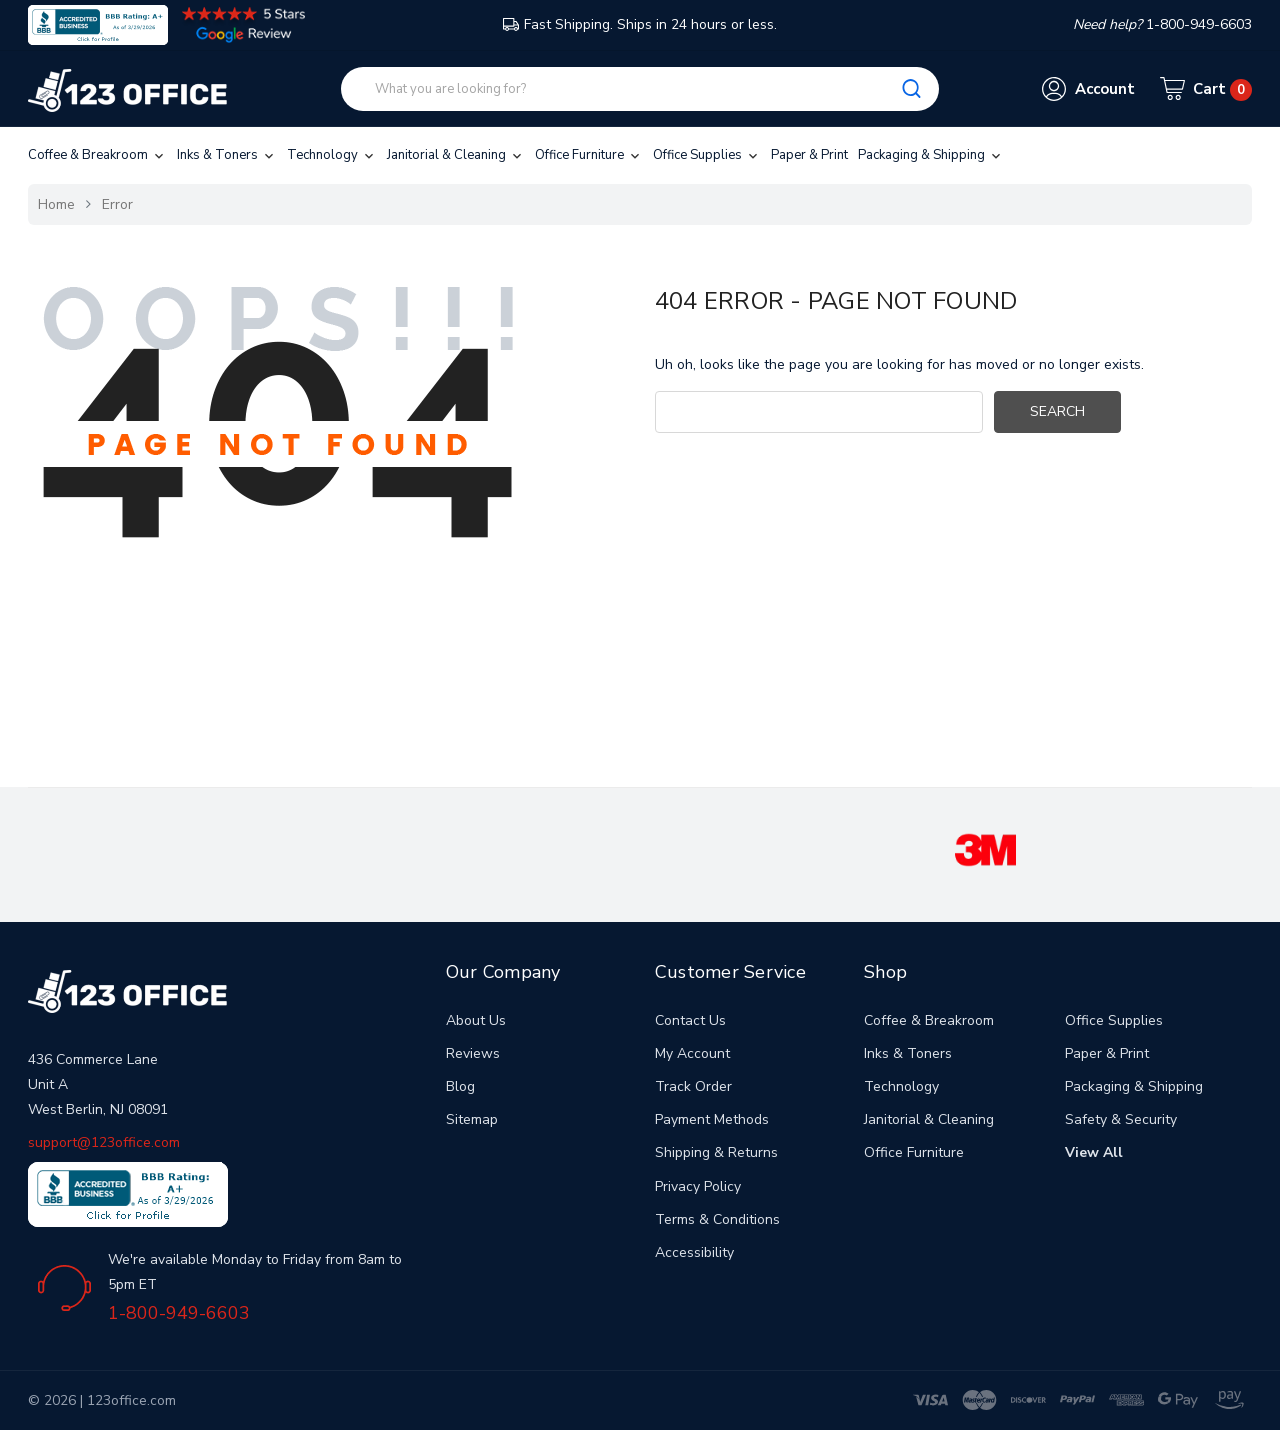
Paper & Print (809, 155)
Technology (332, 155)
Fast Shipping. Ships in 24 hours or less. (640, 24)
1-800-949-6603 (179, 1313)
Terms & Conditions (717, 1219)
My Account (692, 1053)
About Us (476, 1020)
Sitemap (472, 1119)
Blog (460, 1086)
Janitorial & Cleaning (456, 155)
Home (56, 204)
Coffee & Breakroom (97, 155)
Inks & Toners (227, 155)
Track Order (693, 1086)
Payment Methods (712, 1119)
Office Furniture (589, 155)
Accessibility (694, 1252)
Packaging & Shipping (931, 155)
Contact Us (690, 1020)
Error (117, 204)
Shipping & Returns (716, 1152)
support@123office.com (104, 1142)
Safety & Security (1121, 1119)
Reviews (473, 1053)
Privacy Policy (698, 1186)
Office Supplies (707, 155)
